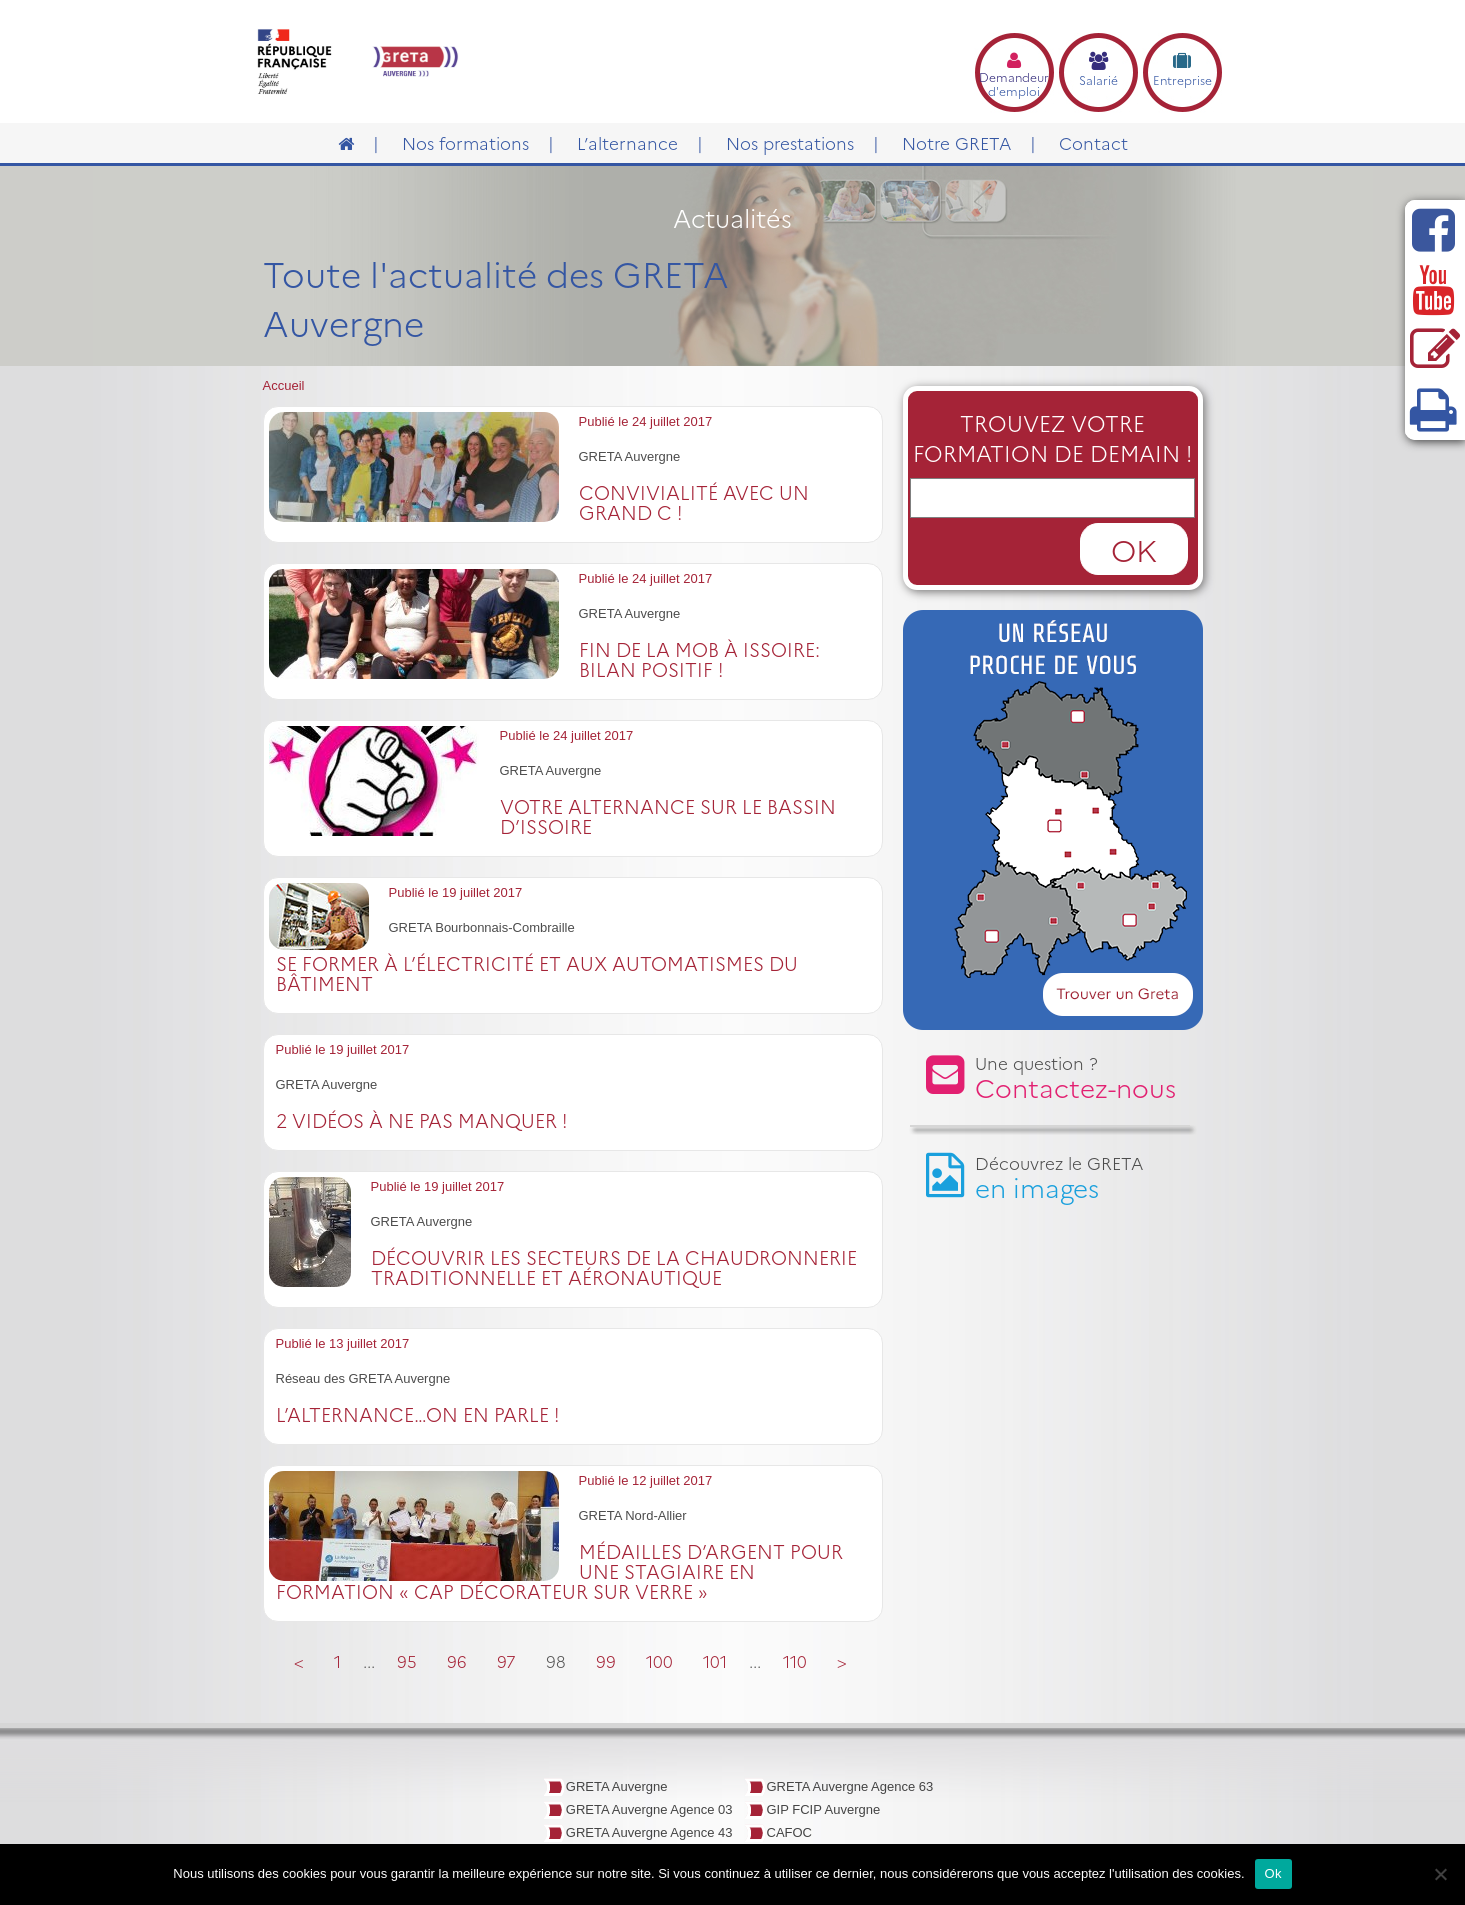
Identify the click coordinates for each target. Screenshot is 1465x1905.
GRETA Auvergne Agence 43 (649, 1832)
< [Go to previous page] (299, 1661)
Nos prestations (790, 142)
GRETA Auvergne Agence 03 (649, 1809)
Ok (1273, 1873)
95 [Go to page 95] (407, 1661)
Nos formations (465, 142)
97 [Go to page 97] (506, 1661)
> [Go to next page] (842, 1661)
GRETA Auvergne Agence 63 (850, 1786)
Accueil (284, 385)
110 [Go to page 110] (795, 1661)
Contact (1093, 142)
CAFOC (790, 1832)
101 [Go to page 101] (715, 1661)
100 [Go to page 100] (659, 1661)
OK (1134, 549)
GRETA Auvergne (617, 1786)
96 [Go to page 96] (457, 1661)
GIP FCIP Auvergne (824, 1809)
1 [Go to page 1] (337, 1661)
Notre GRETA (956, 142)
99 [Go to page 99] (606, 1661)
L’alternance (627, 142)
